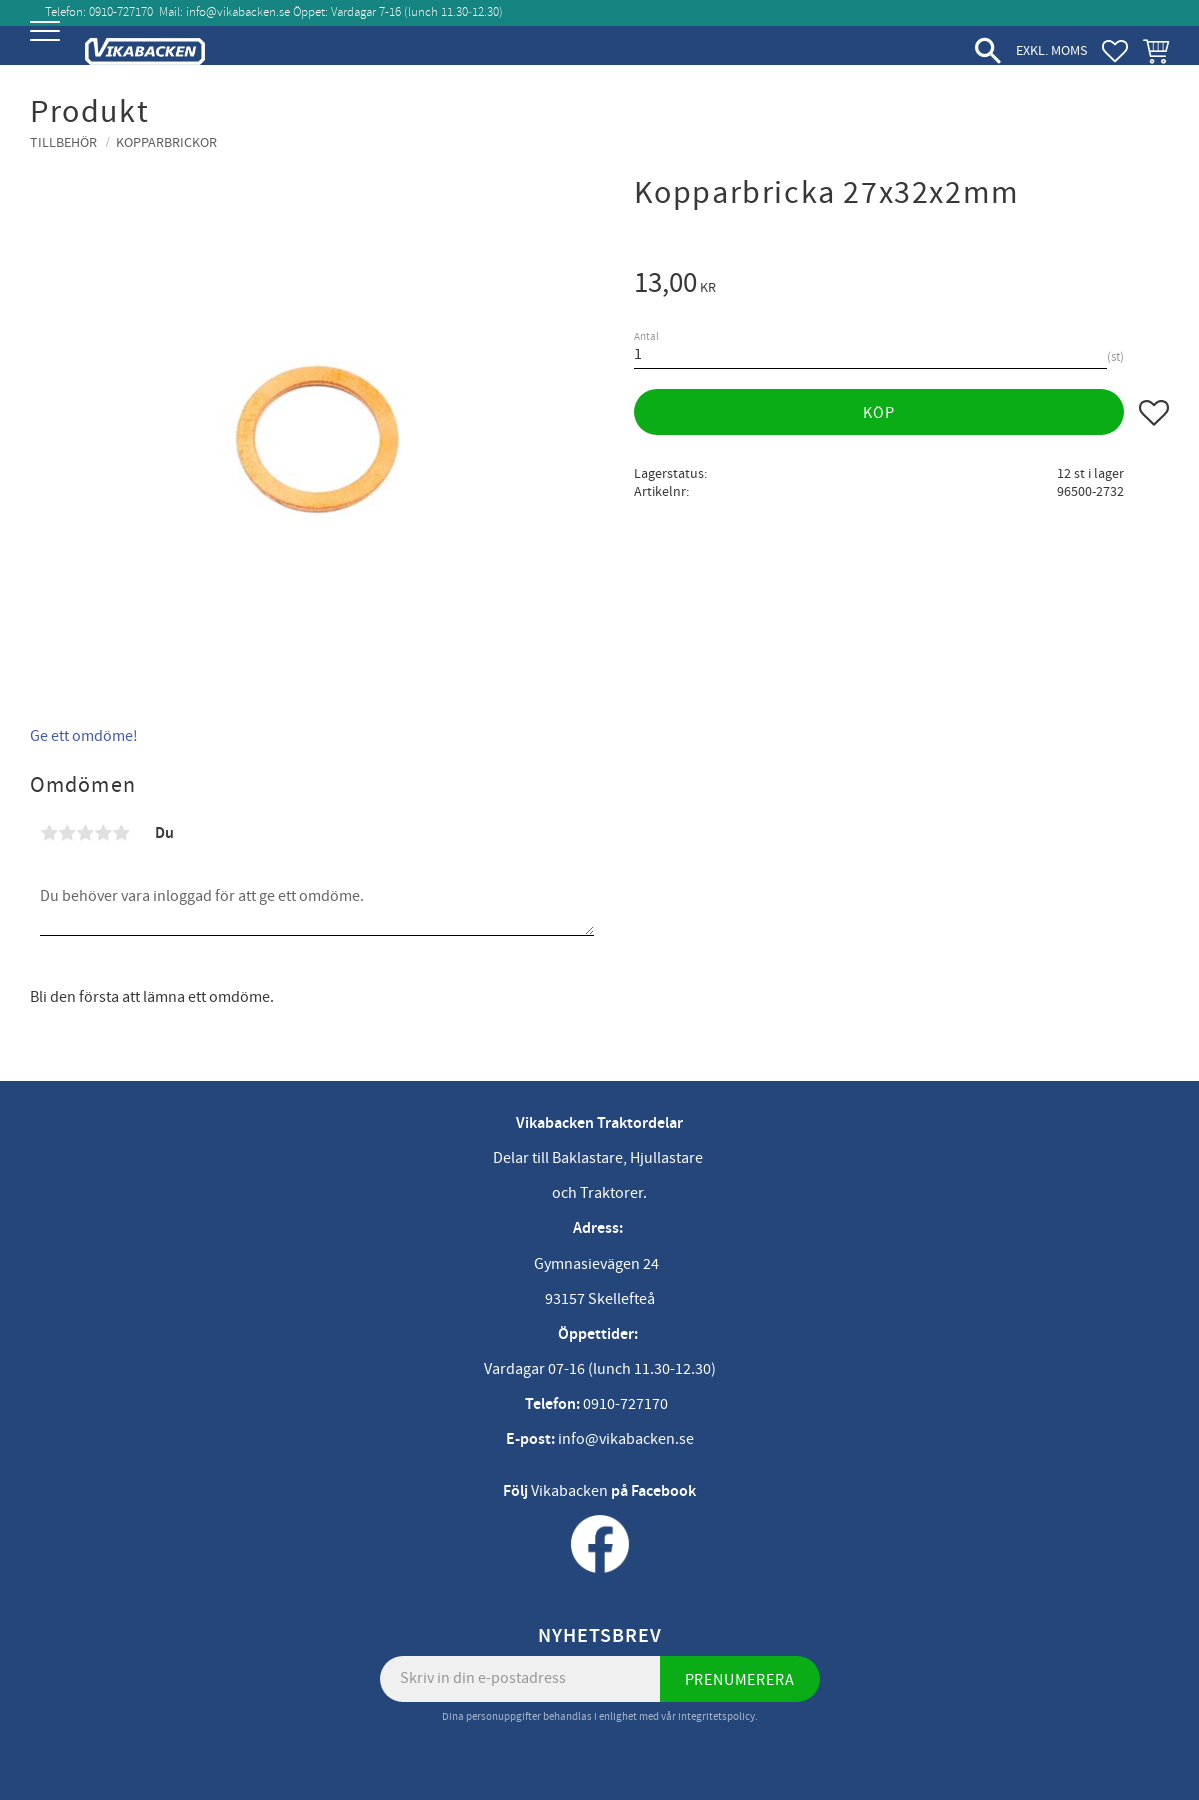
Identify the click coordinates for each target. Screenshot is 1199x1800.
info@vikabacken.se (238, 12)
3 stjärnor (85, 833)
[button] (47, 47)
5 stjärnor (121, 833)
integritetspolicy (716, 1716)
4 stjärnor (103, 833)
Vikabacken (569, 1491)
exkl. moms (1051, 50)
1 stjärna (49, 833)
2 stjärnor (67, 833)
